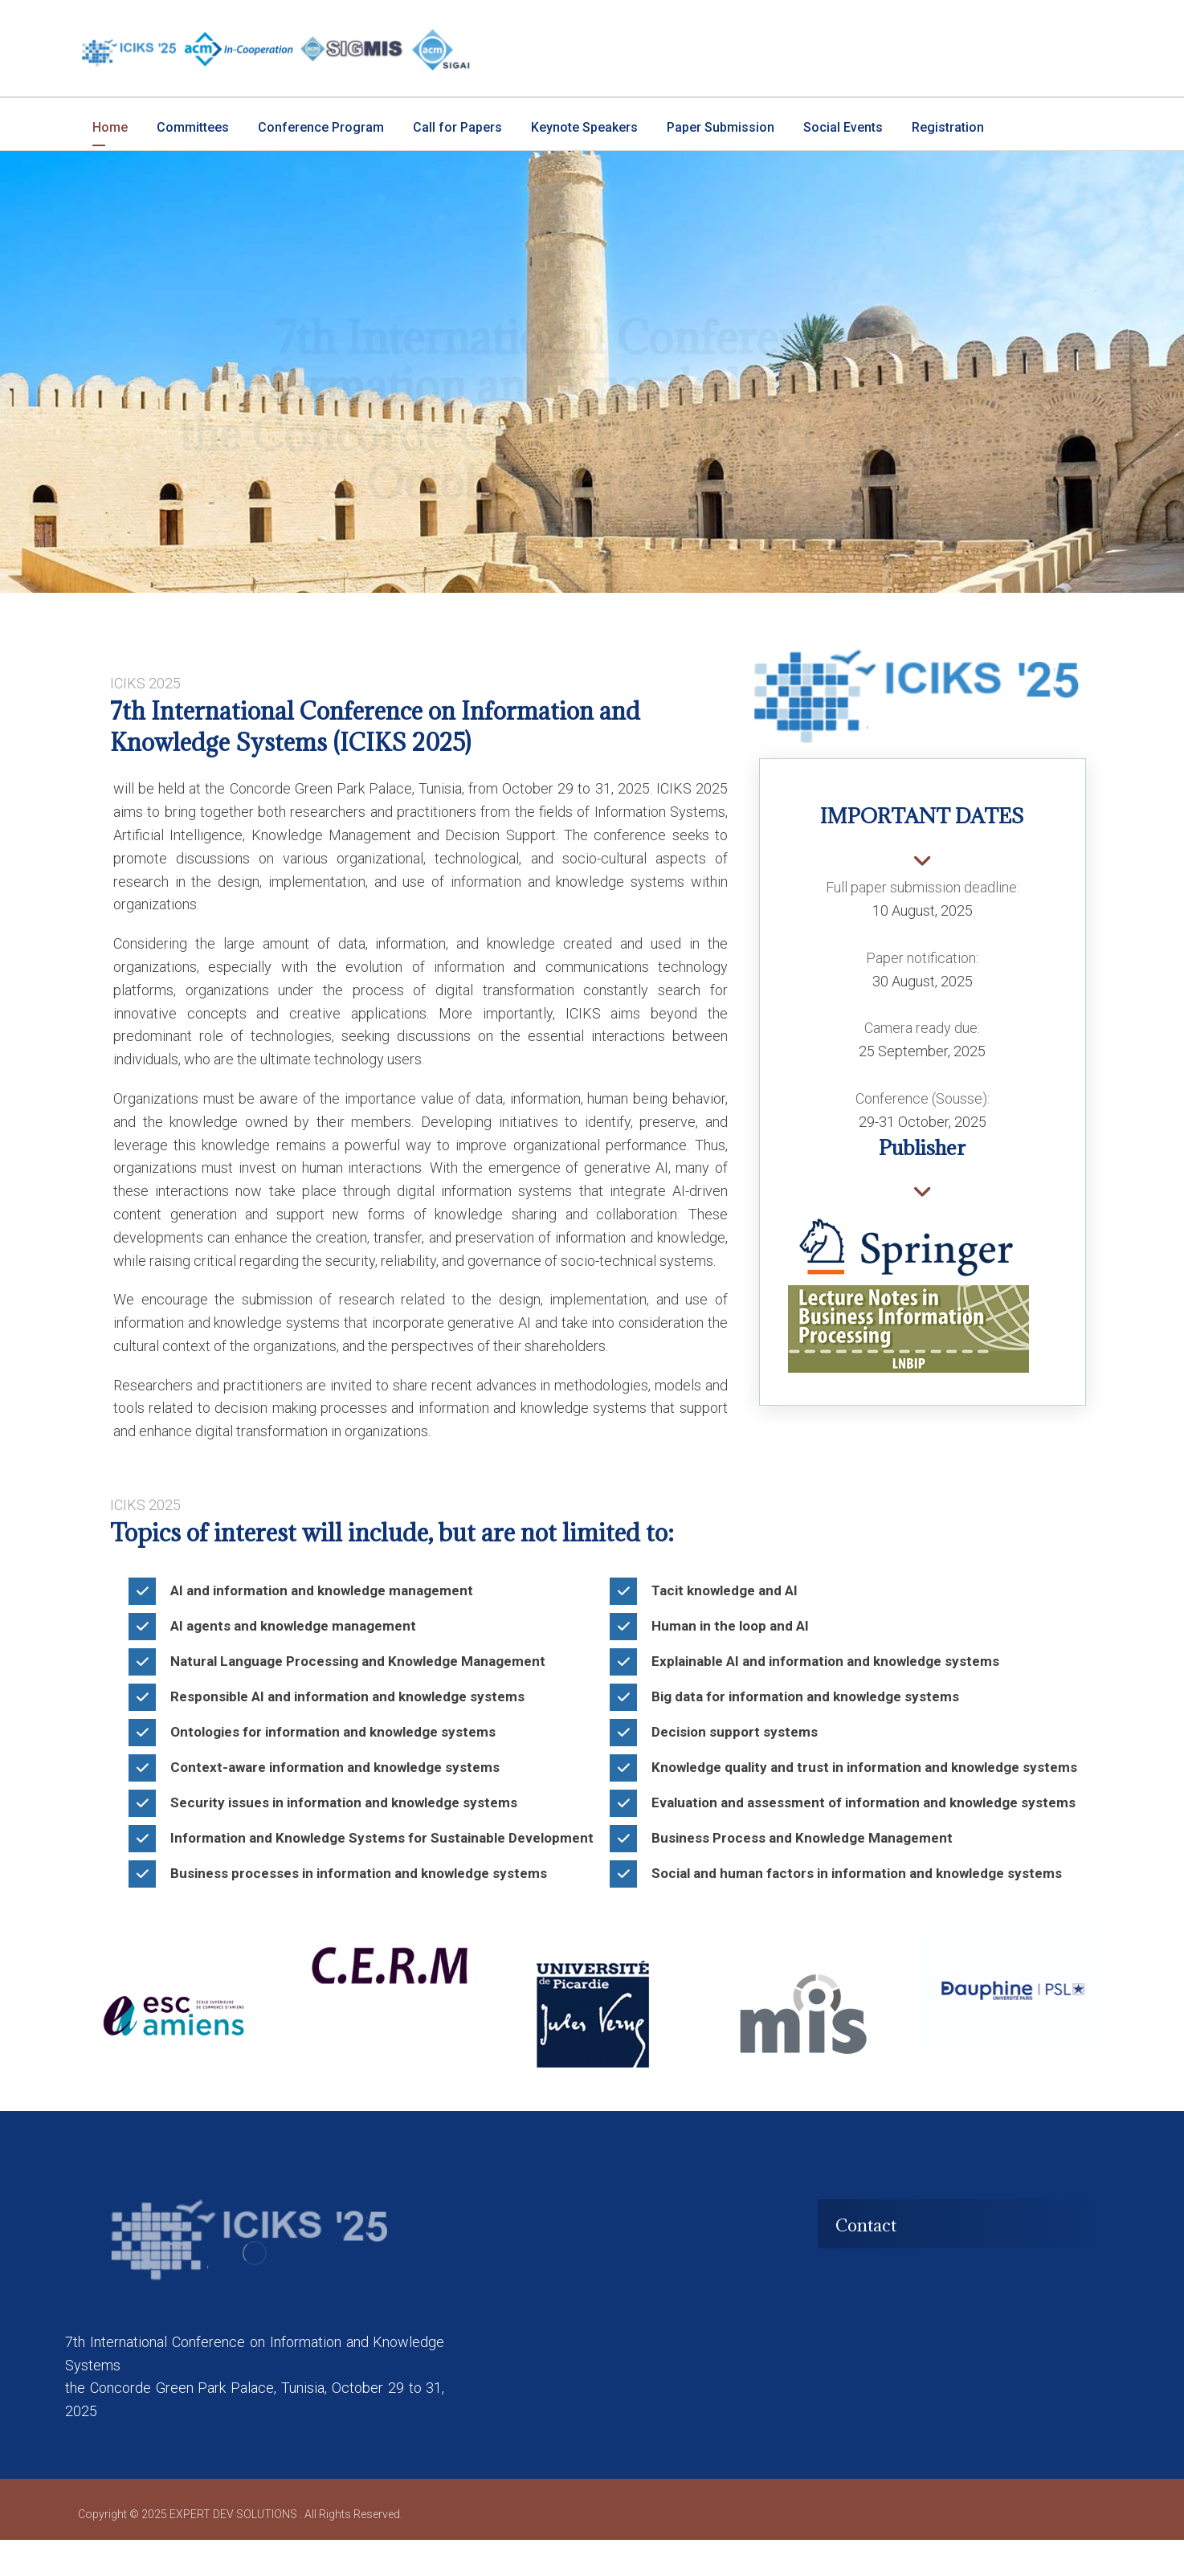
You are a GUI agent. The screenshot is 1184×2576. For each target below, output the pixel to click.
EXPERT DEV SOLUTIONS (234, 2550)
